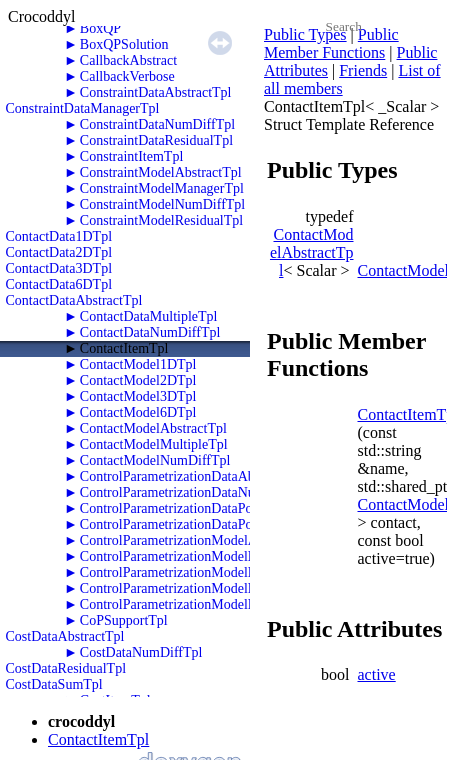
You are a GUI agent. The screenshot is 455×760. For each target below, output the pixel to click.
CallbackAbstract (128, 60)
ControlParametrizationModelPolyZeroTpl (200, 604)
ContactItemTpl (124, 348)
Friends (363, 70)
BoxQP (100, 28)
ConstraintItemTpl (131, 156)
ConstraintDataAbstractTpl (156, 92)
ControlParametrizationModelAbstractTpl (197, 540)
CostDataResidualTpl (66, 668)
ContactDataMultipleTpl (149, 316)
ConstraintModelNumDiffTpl (162, 204)
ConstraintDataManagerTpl (83, 108)
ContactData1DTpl (59, 236)
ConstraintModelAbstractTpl (161, 172)
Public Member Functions (331, 43)
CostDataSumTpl (54, 684)
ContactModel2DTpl (138, 380)
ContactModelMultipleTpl (154, 444)
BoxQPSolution (124, 44)
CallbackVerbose (127, 76)
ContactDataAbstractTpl (74, 300)
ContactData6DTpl (59, 284)
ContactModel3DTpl (138, 396)
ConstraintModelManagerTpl (162, 188)
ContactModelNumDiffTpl (155, 460)
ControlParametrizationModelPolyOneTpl (198, 572)
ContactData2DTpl (59, 252)
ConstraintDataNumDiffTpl (157, 124)
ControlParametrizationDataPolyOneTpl (193, 508)
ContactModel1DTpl (138, 364)
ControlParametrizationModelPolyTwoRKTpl (208, 588)
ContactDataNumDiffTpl (150, 332)
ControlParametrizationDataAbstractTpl (192, 476)
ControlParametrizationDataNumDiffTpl (194, 492)
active (377, 674)
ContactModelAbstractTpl (153, 428)
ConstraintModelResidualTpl (161, 220)
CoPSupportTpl (124, 620)
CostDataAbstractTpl (65, 636)
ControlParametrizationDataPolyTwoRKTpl (203, 524)
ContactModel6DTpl (138, 412)
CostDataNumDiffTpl (141, 652)
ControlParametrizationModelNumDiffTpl (199, 556)
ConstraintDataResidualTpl (156, 140)
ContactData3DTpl (59, 268)
